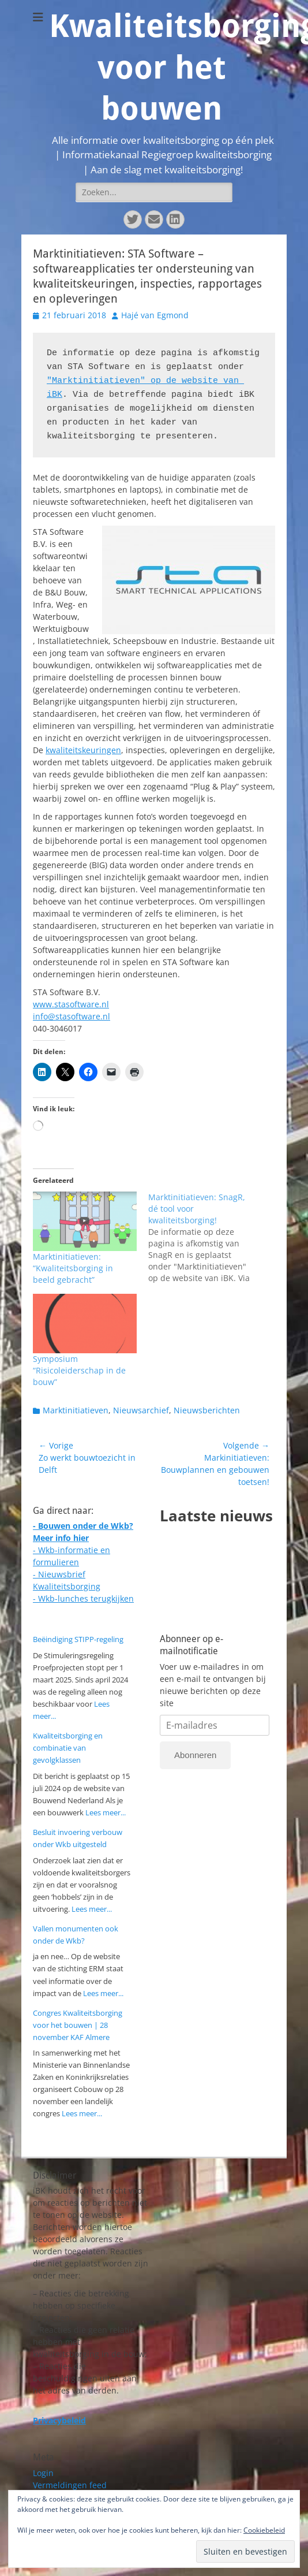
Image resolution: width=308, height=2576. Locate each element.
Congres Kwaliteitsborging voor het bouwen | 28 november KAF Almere (77, 2025)
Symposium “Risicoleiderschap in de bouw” (79, 1370)
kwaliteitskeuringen (83, 749)
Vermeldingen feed (70, 2485)
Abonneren (195, 1755)
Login (43, 2472)
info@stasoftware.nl (71, 1016)
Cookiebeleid (264, 2530)
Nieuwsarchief (141, 1410)
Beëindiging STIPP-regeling (78, 1639)
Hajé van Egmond (155, 315)
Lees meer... (105, 1812)
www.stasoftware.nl (71, 1004)
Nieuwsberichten (207, 1410)
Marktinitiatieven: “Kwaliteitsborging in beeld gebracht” (73, 1268)
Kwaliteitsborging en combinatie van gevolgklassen (68, 1747)
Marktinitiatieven (75, 1410)
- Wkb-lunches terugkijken (83, 1598)
